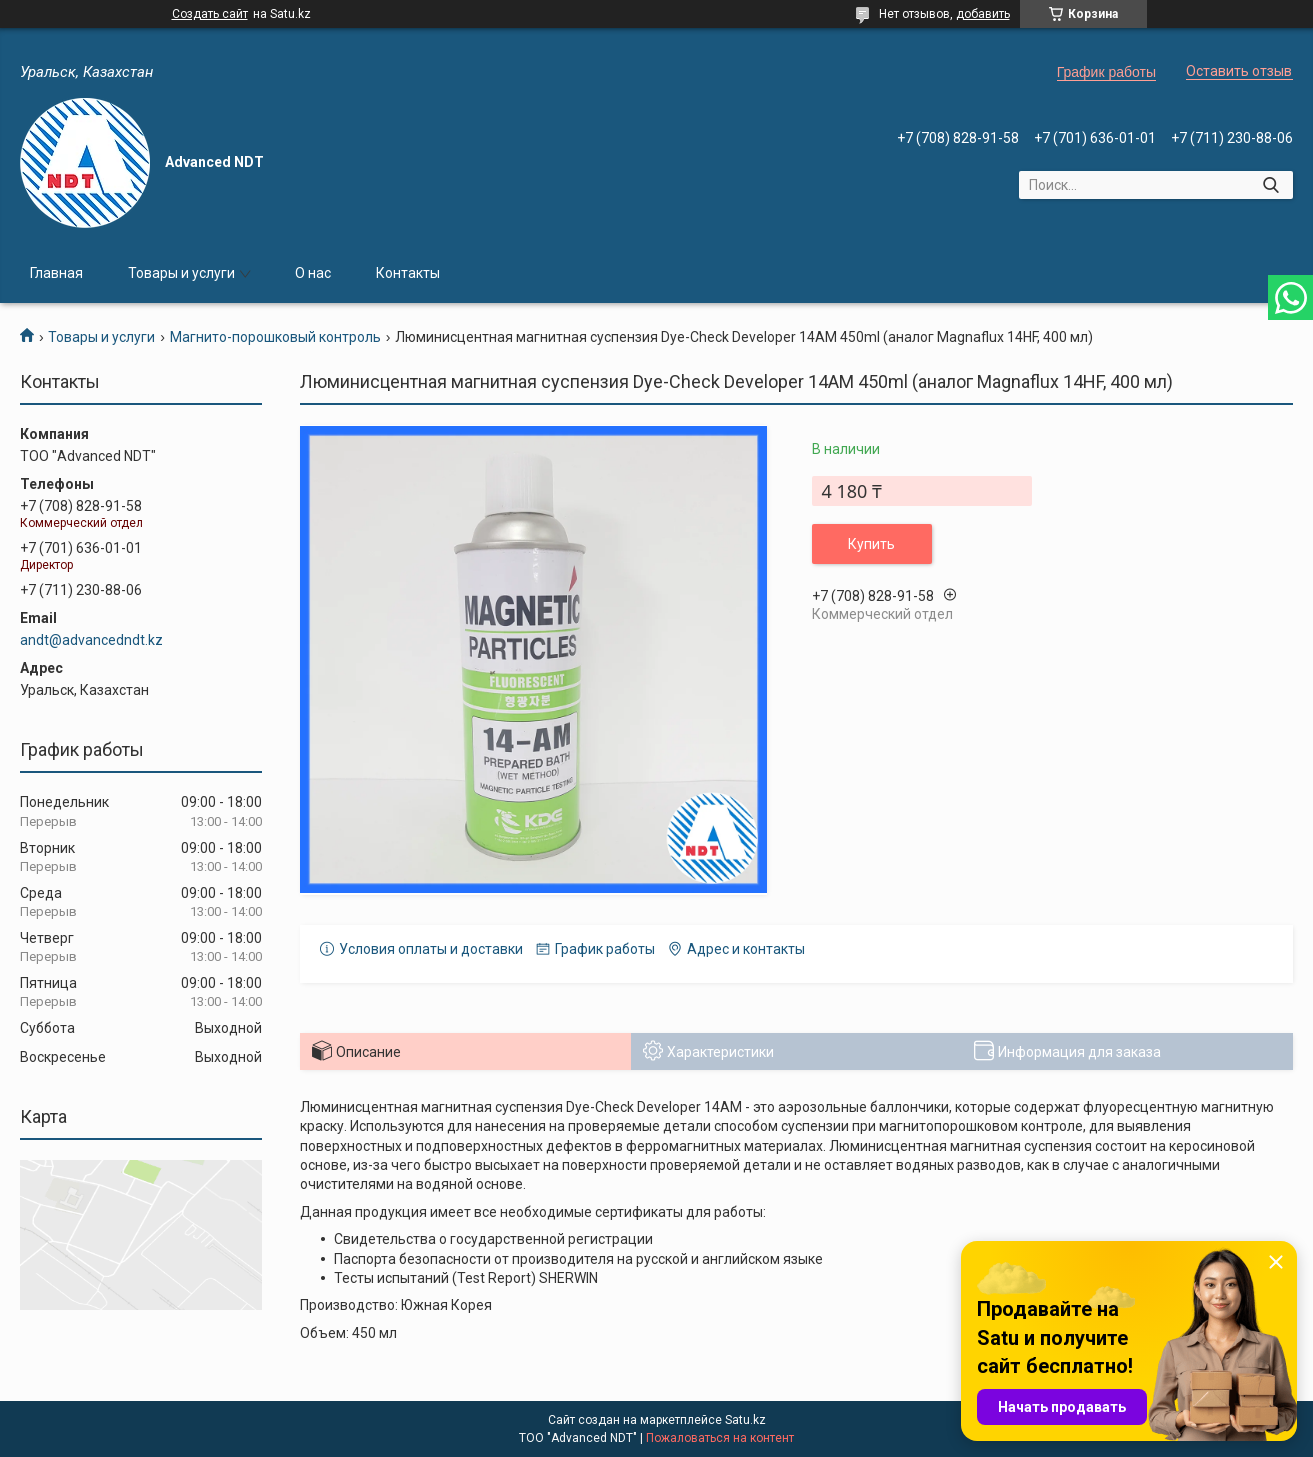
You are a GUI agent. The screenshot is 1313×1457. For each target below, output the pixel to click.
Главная (56, 273)
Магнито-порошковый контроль (275, 337)
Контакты (408, 273)
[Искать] (1270, 185)
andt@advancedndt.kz (91, 640)
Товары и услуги (181, 273)
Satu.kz (745, 1420)
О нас (313, 273)
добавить (983, 14)
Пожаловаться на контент (720, 1438)
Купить (871, 544)
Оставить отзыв (1239, 71)
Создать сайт (210, 14)
